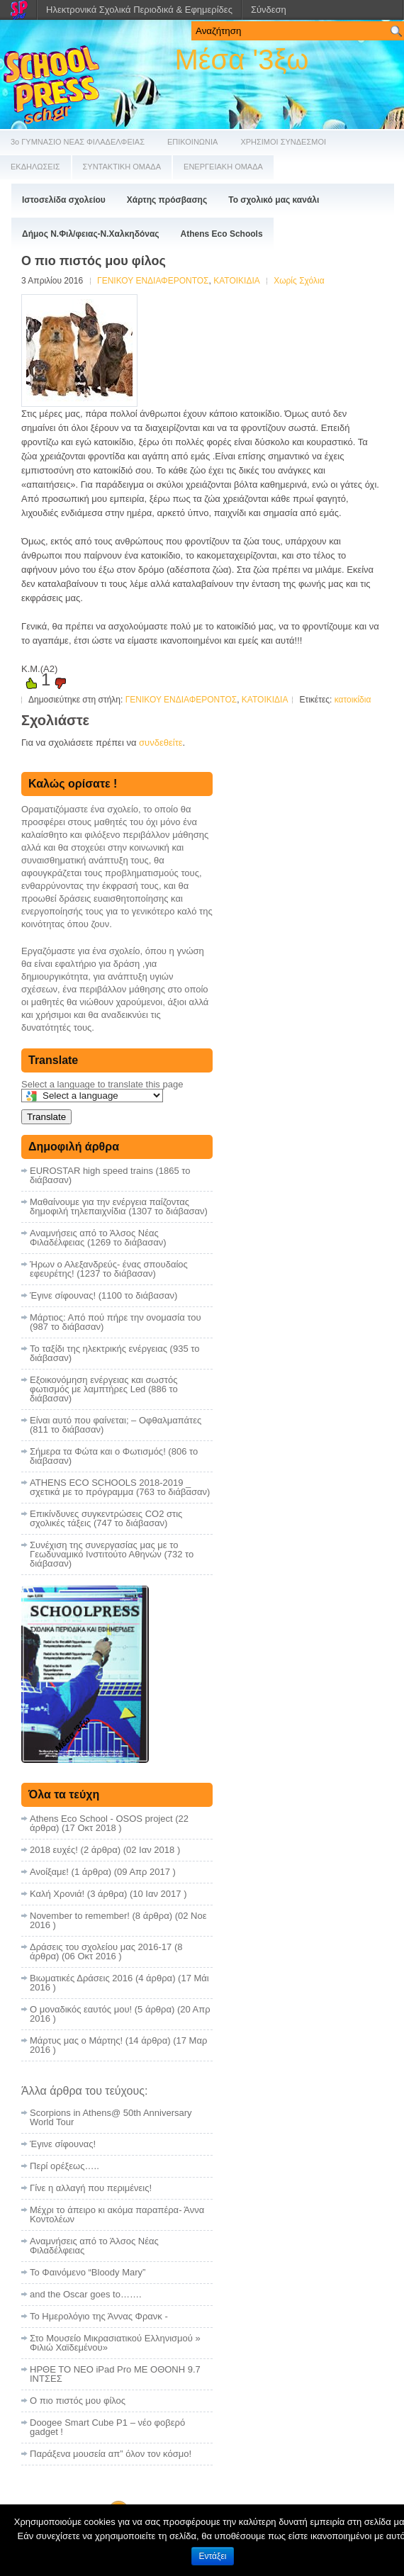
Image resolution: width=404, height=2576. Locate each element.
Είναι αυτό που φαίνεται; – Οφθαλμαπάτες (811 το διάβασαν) (115, 1425)
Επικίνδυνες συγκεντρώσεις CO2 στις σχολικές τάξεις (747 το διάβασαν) (106, 1518)
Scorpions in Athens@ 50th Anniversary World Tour (111, 2117)
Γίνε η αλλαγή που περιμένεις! (91, 2188)
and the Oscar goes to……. (86, 2294)
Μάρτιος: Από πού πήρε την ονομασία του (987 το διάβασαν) (115, 1322)
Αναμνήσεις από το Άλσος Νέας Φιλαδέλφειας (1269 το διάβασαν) (98, 1238)
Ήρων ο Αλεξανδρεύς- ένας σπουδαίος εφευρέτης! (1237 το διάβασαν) (109, 1269)
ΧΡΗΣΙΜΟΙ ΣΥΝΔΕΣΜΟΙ (283, 142)
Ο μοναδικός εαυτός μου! (81, 2009)
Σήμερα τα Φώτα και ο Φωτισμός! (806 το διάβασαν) (114, 1456)
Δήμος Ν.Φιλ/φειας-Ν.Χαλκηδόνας (90, 234)
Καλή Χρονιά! (57, 1893)
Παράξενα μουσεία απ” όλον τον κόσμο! (110, 2453)
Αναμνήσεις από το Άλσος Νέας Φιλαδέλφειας (94, 2246)
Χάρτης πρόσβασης (167, 200)
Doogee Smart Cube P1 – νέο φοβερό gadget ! (107, 2427)
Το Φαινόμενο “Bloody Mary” (87, 2272)
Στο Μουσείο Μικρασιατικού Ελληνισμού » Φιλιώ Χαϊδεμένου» (115, 2343)
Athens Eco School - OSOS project (101, 1818)
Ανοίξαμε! (49, 1871)
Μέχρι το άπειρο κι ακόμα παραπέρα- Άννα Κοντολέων (117, 2214)
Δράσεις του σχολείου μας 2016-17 (101, 1947)
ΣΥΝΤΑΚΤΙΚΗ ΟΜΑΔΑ (122, 166)
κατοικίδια (353, 700)
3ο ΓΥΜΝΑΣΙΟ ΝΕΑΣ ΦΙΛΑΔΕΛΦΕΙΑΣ (78, 142)
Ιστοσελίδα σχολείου (64, 200)
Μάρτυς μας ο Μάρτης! (76, 2040)
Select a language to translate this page (102, 1084)
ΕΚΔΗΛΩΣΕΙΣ (35, 166)
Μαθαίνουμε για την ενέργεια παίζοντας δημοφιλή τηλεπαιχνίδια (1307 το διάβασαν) (119, 1206)
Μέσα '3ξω (241, 59)
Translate (46, 1116)
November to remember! (80, 1915)
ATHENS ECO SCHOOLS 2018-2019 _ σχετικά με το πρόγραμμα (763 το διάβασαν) (120, 1487)
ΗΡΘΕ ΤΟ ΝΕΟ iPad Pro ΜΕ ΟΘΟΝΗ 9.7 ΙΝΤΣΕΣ (115, 2374)
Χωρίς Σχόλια (299, 281)
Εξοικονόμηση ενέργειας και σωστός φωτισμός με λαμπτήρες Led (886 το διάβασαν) (104, 1389)
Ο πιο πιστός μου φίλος (77, 2400)
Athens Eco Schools (222, 234)
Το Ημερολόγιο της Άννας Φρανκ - (99, 2316)
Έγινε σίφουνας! (63, 2144)
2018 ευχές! (54, 1849)
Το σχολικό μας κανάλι (273, 200)
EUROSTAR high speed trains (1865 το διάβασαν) (110, 1175)
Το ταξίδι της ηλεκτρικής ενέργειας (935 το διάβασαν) (114, 1353)
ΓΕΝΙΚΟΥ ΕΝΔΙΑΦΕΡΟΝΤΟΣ (152, 281)
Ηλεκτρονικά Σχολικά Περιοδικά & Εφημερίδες (139, 9)
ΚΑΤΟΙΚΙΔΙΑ (236, 281)
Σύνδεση (268, 9)
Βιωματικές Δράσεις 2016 (81, 1978)
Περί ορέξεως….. (64, 2166)
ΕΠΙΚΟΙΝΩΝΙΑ (192, 142)
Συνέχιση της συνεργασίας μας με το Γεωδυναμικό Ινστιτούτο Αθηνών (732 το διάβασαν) (111, 1554)
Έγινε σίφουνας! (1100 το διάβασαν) (103, 1295)
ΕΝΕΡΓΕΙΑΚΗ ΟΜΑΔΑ (223, 166)
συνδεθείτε (161, 742)
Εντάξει (213, 2556)
